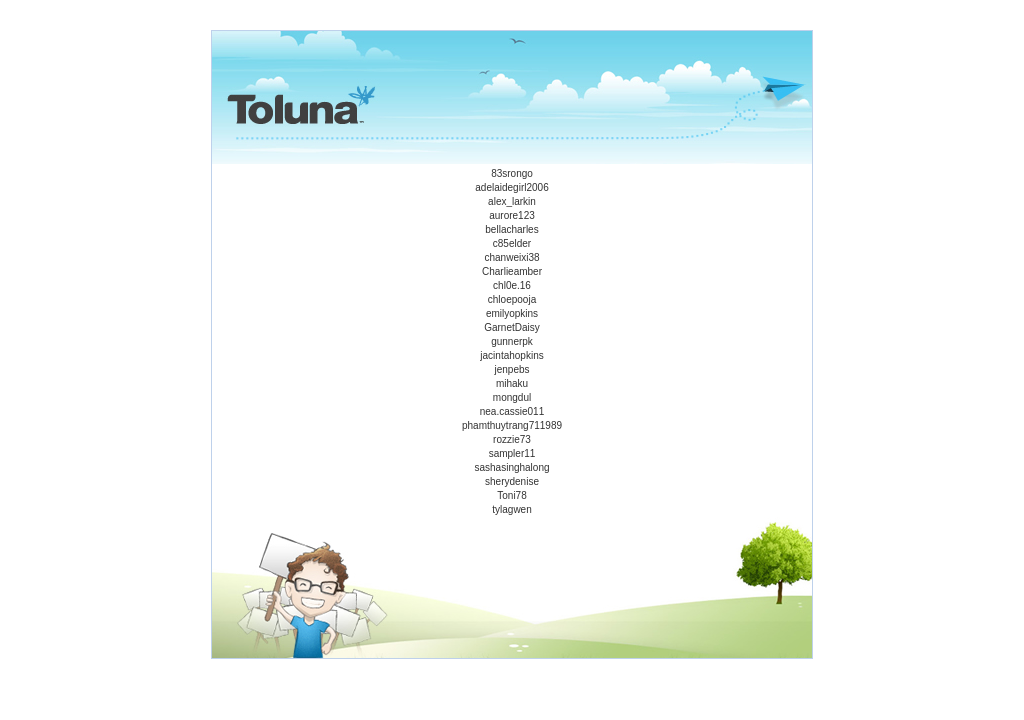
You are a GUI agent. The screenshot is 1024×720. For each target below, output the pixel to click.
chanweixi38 (511, 257)
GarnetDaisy (512, 327)
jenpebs (511, 369)
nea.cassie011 (512, 411)
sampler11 (512, 453)
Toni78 (511, 495)
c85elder (512, 243)
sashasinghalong (511, 467)
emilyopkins (512, 313)
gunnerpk (512, 341)
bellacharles (511, 229)
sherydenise (512, 481)
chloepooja (512, 299)
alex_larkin (512, 201)
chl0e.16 (512, 285)
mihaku (512, 383)
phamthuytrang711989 (512, 425)
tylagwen (511, 509)
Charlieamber (512, 271)
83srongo (512, 173)
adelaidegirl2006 (511, 187)
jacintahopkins (511, 355)
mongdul (512, 397)
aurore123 (512, 215)
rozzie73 (512, 439)
